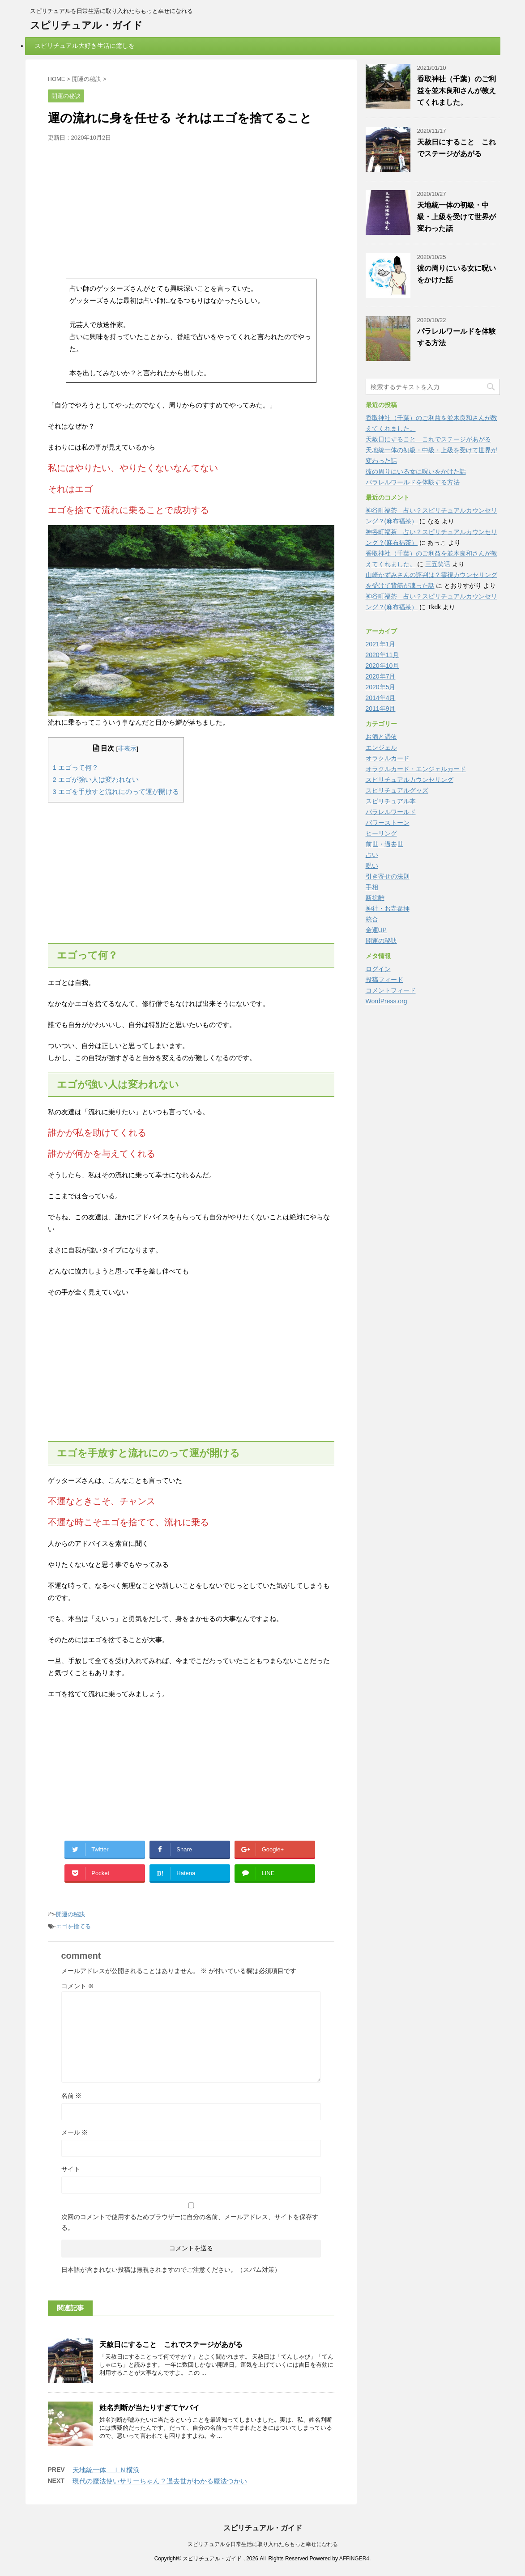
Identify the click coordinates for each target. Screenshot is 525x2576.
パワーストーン (388, 822)
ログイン (378, 968)
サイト (70, 2169)
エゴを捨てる (73, 1926)
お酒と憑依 (381, 736)
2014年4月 (381, 697)
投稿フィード (384, 979)
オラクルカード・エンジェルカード (416, 768)
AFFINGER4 (354, 2558)
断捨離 (375, 897)
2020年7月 (381, 676)
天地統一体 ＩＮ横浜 (106, 2470)
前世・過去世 (384, 844)
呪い (372, 865)
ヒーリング (381, 833)
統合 (372, 919)
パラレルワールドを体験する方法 (413, 482)
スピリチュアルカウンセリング (409, 779)
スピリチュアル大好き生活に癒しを (84, 45)
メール (74, 2132)
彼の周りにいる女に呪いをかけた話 (416, 471)
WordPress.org (386, 1001)
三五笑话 (437, 564)
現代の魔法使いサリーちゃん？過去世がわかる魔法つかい (160, 2481)
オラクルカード (388, 758)
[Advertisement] (191, 209)
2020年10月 (382, 665)
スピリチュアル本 (391, 801)
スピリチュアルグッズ (397, 790)
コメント (77, 1986)
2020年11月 (382, 654)
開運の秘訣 (70, 1914)
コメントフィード (391, 990)
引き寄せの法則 (388, 876)
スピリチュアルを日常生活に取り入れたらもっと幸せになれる (263, 2544)
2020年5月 (381, 687)
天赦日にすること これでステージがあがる (171, 2344)
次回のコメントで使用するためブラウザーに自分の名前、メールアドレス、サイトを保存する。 (189, 2222)
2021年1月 (381, 644)
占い (372, 854)
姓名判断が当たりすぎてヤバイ (149, 2407)
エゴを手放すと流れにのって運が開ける (116, 791)
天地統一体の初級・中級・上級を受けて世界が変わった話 (456, 216)
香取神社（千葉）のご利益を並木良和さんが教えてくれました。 (456, 90)
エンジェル (381, 747)
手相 (372, 887)
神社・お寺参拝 (388, 908)
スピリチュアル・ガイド (86, 25)
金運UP (376, 930)
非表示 (127, 748)
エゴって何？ (76, 767)
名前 (71, 2095)
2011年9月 (381, 708)
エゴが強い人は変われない (96, 779)
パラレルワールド (391, 811)
